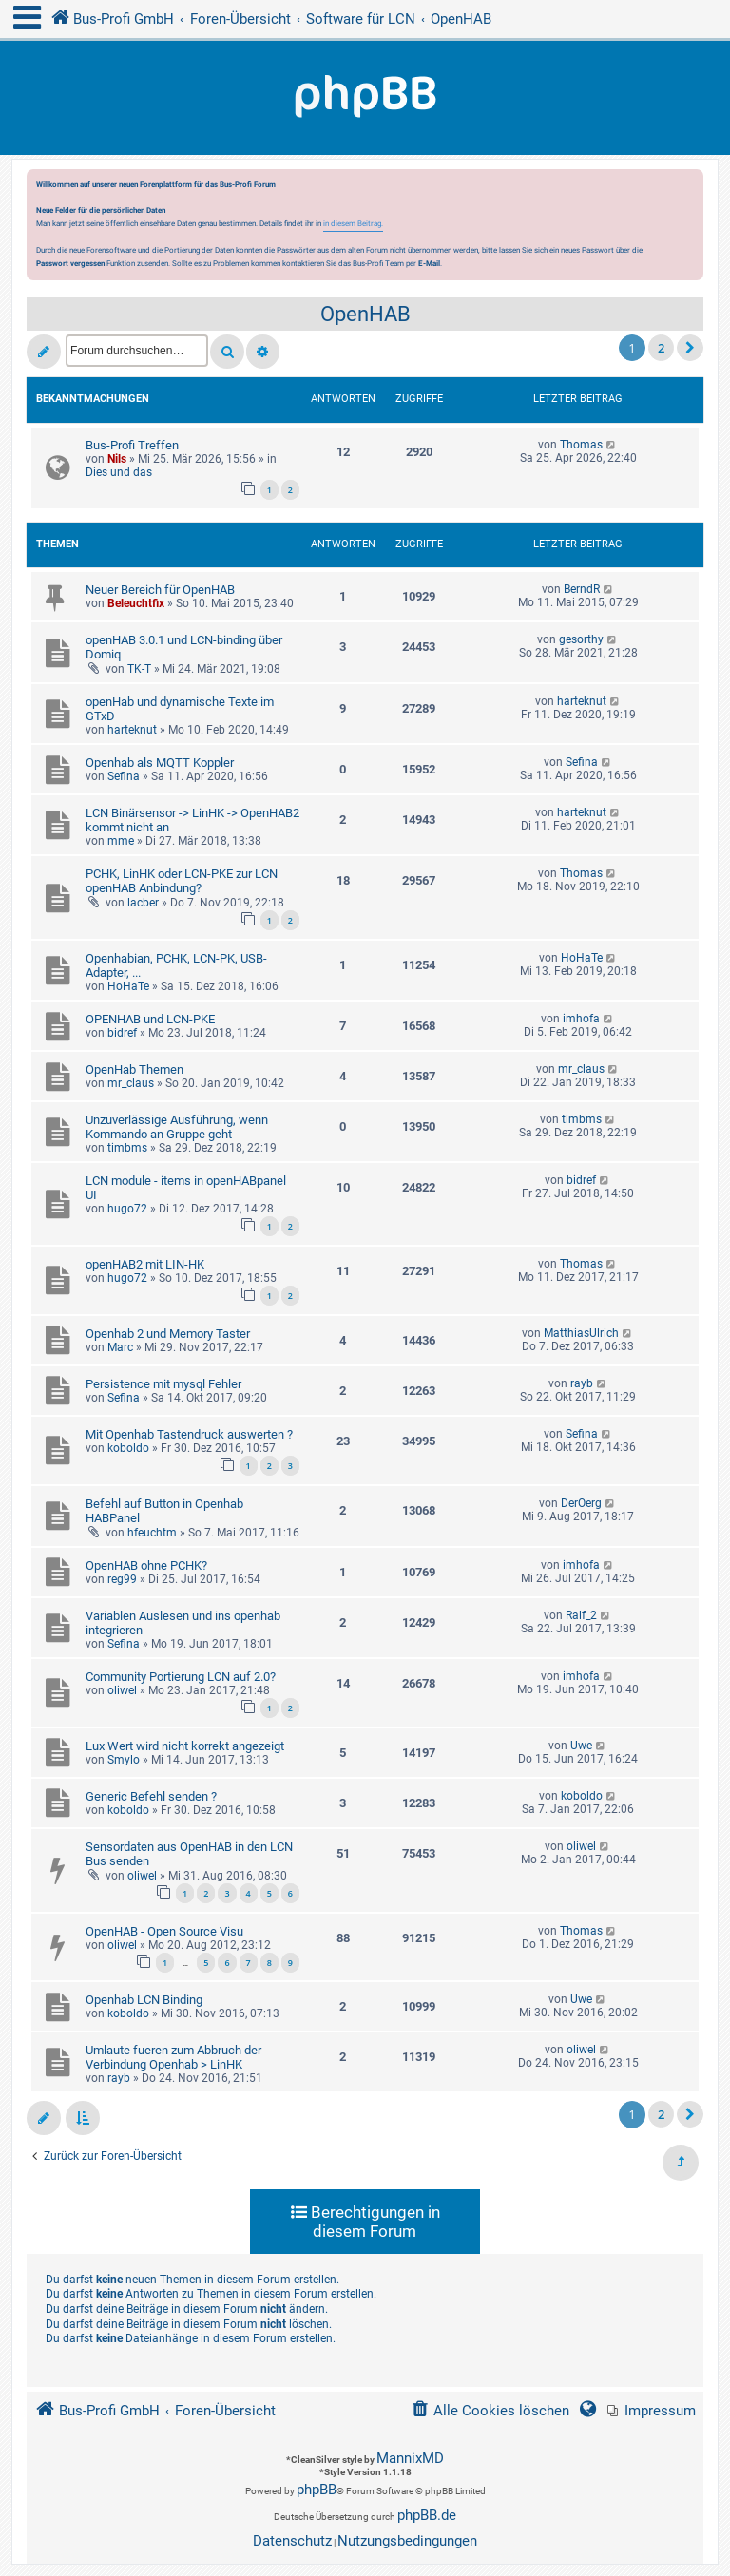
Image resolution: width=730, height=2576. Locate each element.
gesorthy (581, 639)
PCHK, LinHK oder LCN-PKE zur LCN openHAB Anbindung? (182, 881)
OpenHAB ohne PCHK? (146, 1565)
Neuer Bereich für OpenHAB (160, 589)
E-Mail (429, 263)
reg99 (122, 1579)
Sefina (123, 776)
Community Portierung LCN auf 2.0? (181, 1677)
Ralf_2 (581, 1615)
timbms (127, 1147)
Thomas (581, 444)
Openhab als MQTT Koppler (160, 762)
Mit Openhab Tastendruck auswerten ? (189, 1434)
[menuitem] (651, 2411)
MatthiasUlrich (581, 1333)
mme (120, 841)
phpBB (316, 2489)
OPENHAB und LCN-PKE (150, 1019)
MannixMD (410, 2458)
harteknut (132, 729)
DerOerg (581, 1503)
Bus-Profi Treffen (132, 445)
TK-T (139, 669)
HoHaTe (128, 986)
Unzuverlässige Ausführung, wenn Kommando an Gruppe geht (177, 1127)
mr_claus (130, 1083)
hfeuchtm (152, 1532)
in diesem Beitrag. (353, 223)
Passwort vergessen (70, 263)
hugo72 (127, 1208)
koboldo (128, 1448)
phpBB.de (426, 2515)
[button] (690, 347)
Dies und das (119, 472)
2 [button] (661, 347)
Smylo (123, 1759)
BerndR (582, 589)
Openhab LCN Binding (144, 2000)
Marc (120, 1347)
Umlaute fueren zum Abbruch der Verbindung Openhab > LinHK (173, 2057)
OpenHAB (365, 314)
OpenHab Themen (134, 1069)
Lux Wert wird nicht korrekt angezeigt (185, 1746)
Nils (116, 459)
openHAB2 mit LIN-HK (145, 1264)
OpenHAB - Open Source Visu (164, 1931)
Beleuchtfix (135, 603)
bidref (122, 1033)
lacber (143, 902)
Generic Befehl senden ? (151, 1796)
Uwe (581, 1745)
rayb (581, 1383)
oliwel (122, 1690)
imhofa (581, 1018)
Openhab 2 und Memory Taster (168, 1333)
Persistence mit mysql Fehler (163, 1384)
